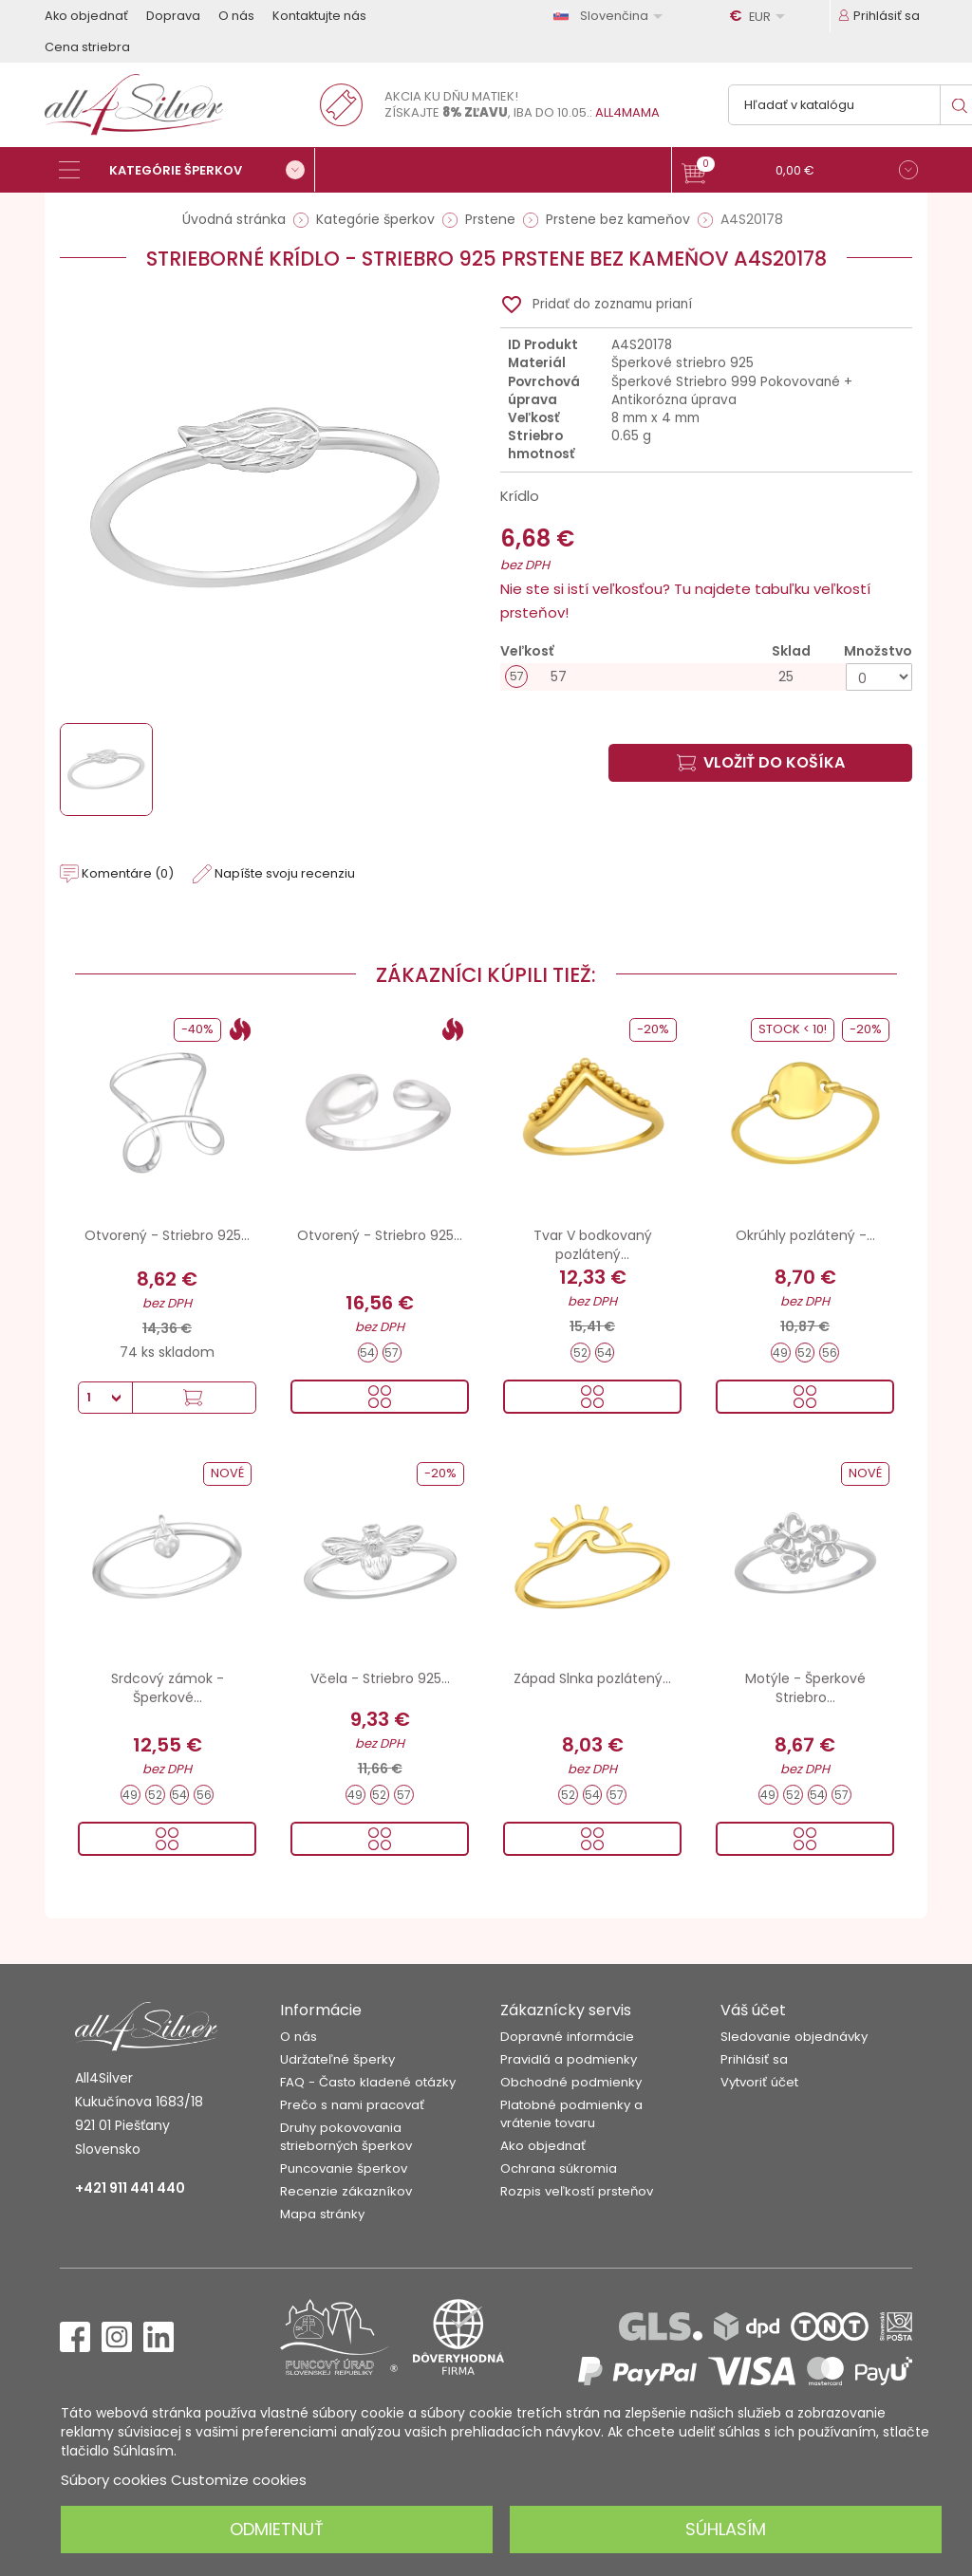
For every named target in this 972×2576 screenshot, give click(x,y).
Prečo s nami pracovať (352, 2105)
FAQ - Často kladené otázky (368, 2082)
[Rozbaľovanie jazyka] (611, 15)
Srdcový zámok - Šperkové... (167, 1688)
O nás (236, 16)
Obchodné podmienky (571, 2082)
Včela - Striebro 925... (380, 1678)
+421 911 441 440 (130, 2187)
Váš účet (753, 2010)
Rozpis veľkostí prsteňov (576, 2191)
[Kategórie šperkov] (187, 170)
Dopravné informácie (567, 2037)
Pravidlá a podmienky (568, 2059)
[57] (706, 677)
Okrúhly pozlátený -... (805, 1235)
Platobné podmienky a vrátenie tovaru (571, 2114)
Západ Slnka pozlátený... (592, 1678)
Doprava (173, 16)
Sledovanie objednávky (794, 2037)
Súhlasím (725, 2529)
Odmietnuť (277, 2529)
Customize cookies (239, 2480)
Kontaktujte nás (319, 16)
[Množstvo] (879, 677)
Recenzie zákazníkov (346, 2191)
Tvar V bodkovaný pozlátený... (592, 1245)
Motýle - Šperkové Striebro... (805, 1688)
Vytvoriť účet (759, 2082)
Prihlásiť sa (754, 2059)
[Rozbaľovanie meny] (760, 16)
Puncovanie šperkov (343, 2168)
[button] (799, 172)
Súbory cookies (114, 2480)
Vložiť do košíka (761, 762)
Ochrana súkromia (558, 2168)
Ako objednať (86, 16)
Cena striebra (87, 47)
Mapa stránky (322, 2214)
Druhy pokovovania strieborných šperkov (346, 2137)
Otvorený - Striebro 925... (167, 1235)
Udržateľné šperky (337, 2059)
